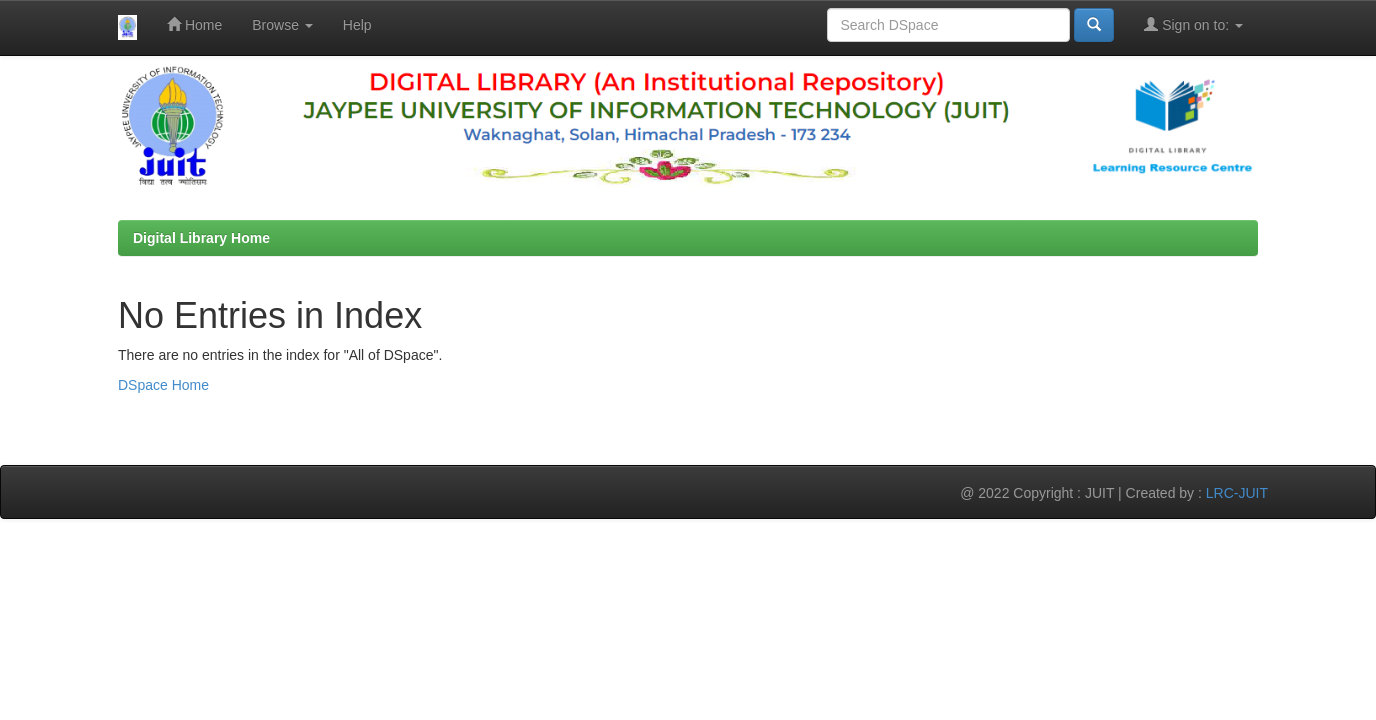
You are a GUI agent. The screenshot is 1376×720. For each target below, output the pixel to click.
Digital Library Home (201, 238)
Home (194, 24)
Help (357, 25)
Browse (282, 25)
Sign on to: (1193, 24)
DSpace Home (163, 385)
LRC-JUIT (1237, 493)
